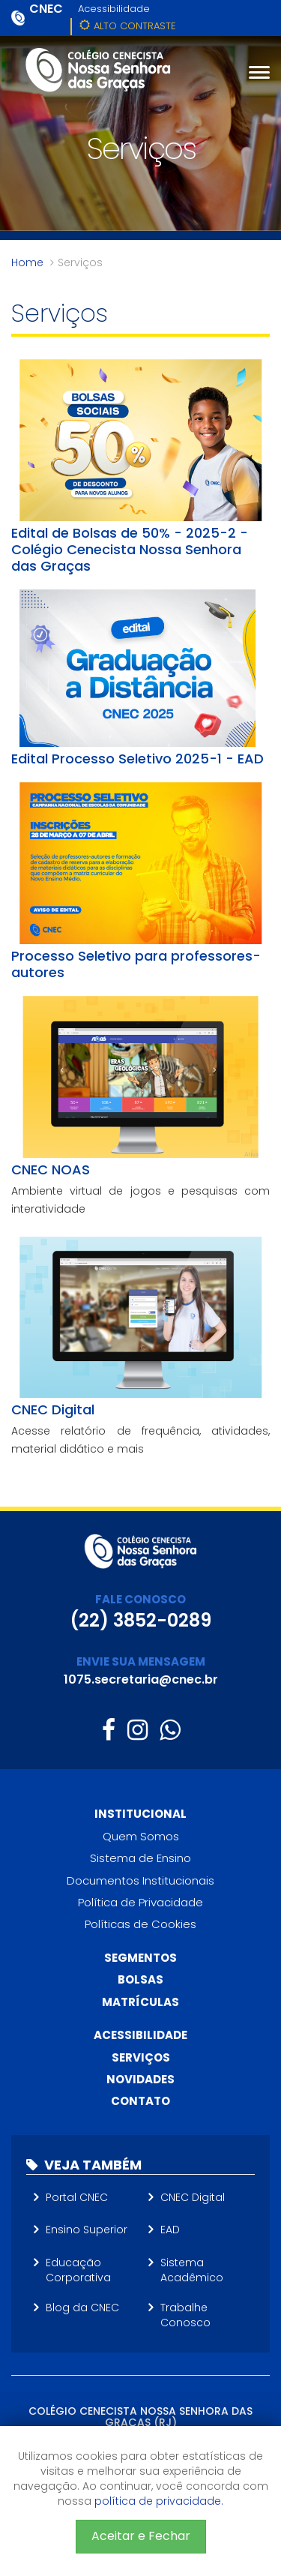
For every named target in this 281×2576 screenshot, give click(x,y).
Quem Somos (141, 1836)
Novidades (140, 2079)
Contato (140, 2101)
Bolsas (140, 1979)
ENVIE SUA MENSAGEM (140, 1661)
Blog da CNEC (82, 2307)
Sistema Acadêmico (191, 2270)
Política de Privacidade (140, 1902)
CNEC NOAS (50, 1169)
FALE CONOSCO (140, 1599)
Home (27, 262)
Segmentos (140, 1958)
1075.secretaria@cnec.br (141, 1679)
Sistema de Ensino (140, 1858)
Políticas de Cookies (140, 1924)
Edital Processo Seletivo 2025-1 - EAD (137, 758)
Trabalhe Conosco (185, 2315)
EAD (170, 2229)
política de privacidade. (158, 2501)
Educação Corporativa (78, 2270)
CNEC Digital (52, 1409)
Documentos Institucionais (140, 1880)
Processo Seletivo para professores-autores (136, 964)
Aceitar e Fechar (140, 2536)
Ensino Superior (86, 2229)
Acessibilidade (114, 8)
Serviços (141, 2057)
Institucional (140, 1814)
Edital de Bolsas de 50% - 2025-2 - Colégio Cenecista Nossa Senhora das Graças (129, 549)
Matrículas (140, 2002)
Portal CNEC (77, 2197)
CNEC (46, 8)
